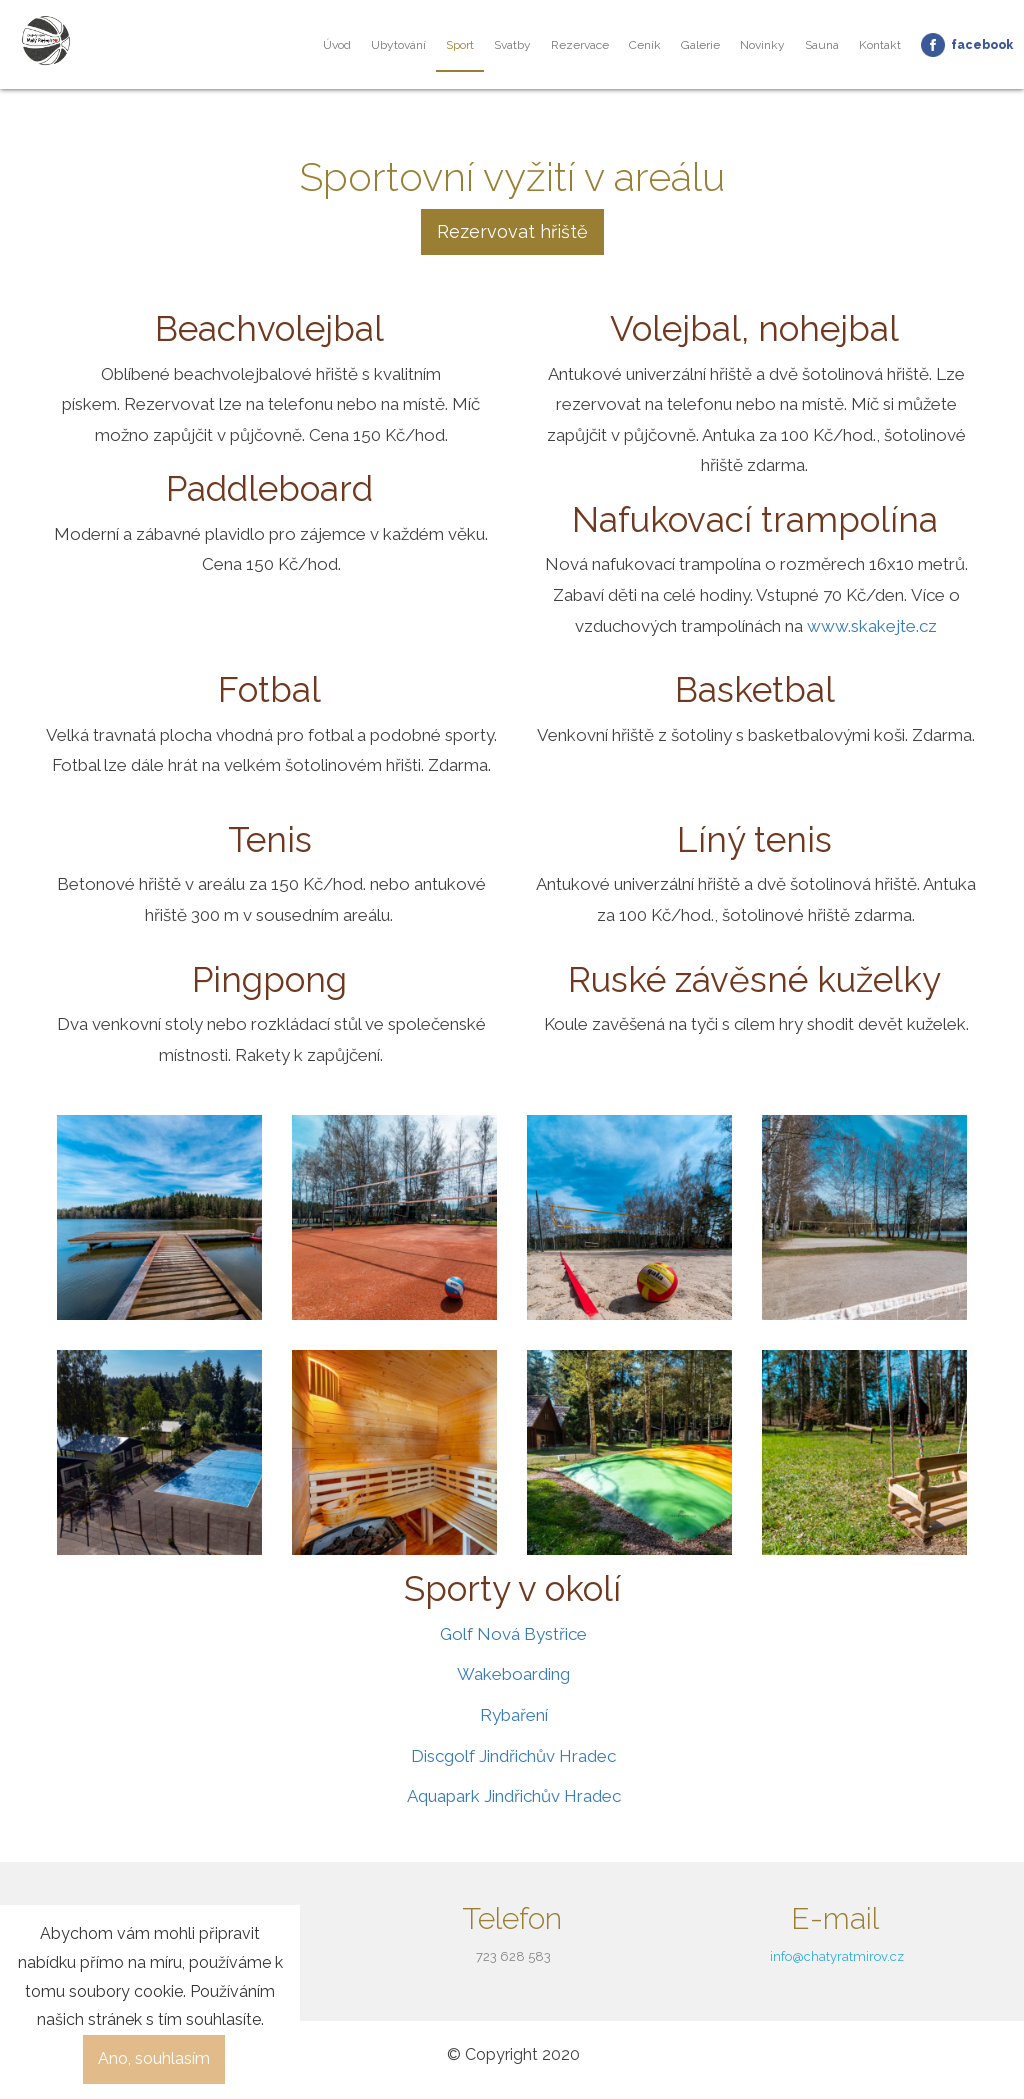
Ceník (645, 45)
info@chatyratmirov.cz (837, 1956)
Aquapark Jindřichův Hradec (514, 1796)
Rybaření (514, 1715)
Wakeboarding (513, 1674)
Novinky (762, 45)
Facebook (982, 45)
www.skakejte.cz (872, 626)
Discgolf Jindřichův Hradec (513, 1756)
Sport (460, 45)
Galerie (700, 45)
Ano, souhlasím (154, 2058)
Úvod (337, 45)
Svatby (512, 45)
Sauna (822, 45)
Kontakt (880, 45)
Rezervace (580, 45)
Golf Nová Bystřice (513, 1634)
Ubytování (398, 45)
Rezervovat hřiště (512, 231)
